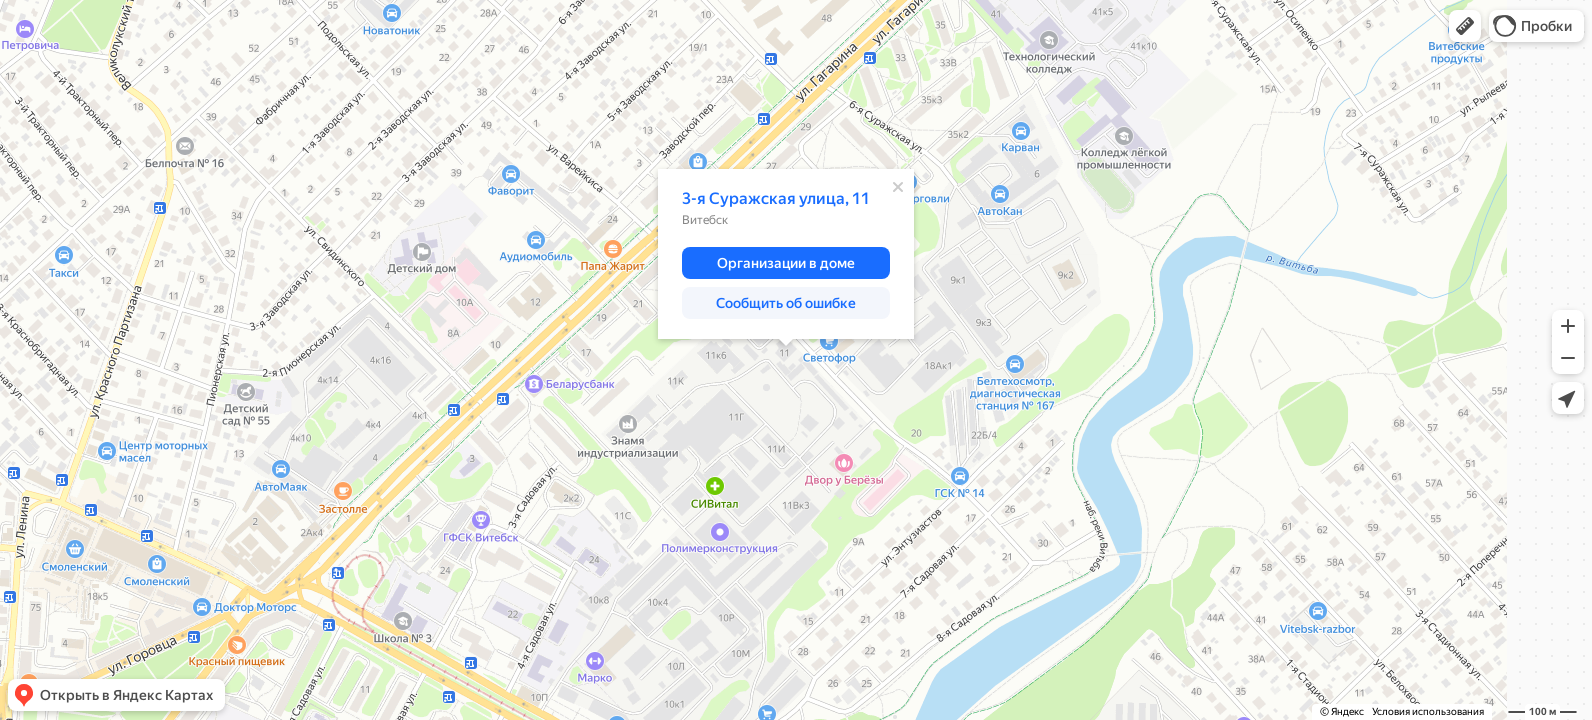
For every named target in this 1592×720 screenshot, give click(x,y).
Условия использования (1428, 711)
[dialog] (786, 254)
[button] (1465, 26)
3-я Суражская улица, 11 (776, 198)
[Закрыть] (898, 187)
